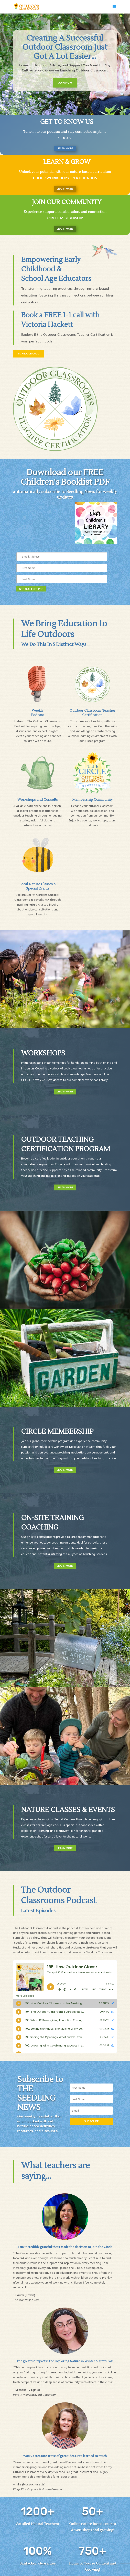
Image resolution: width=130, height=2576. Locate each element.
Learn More (65, 148)
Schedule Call (28, 353)
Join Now (65, 82)
